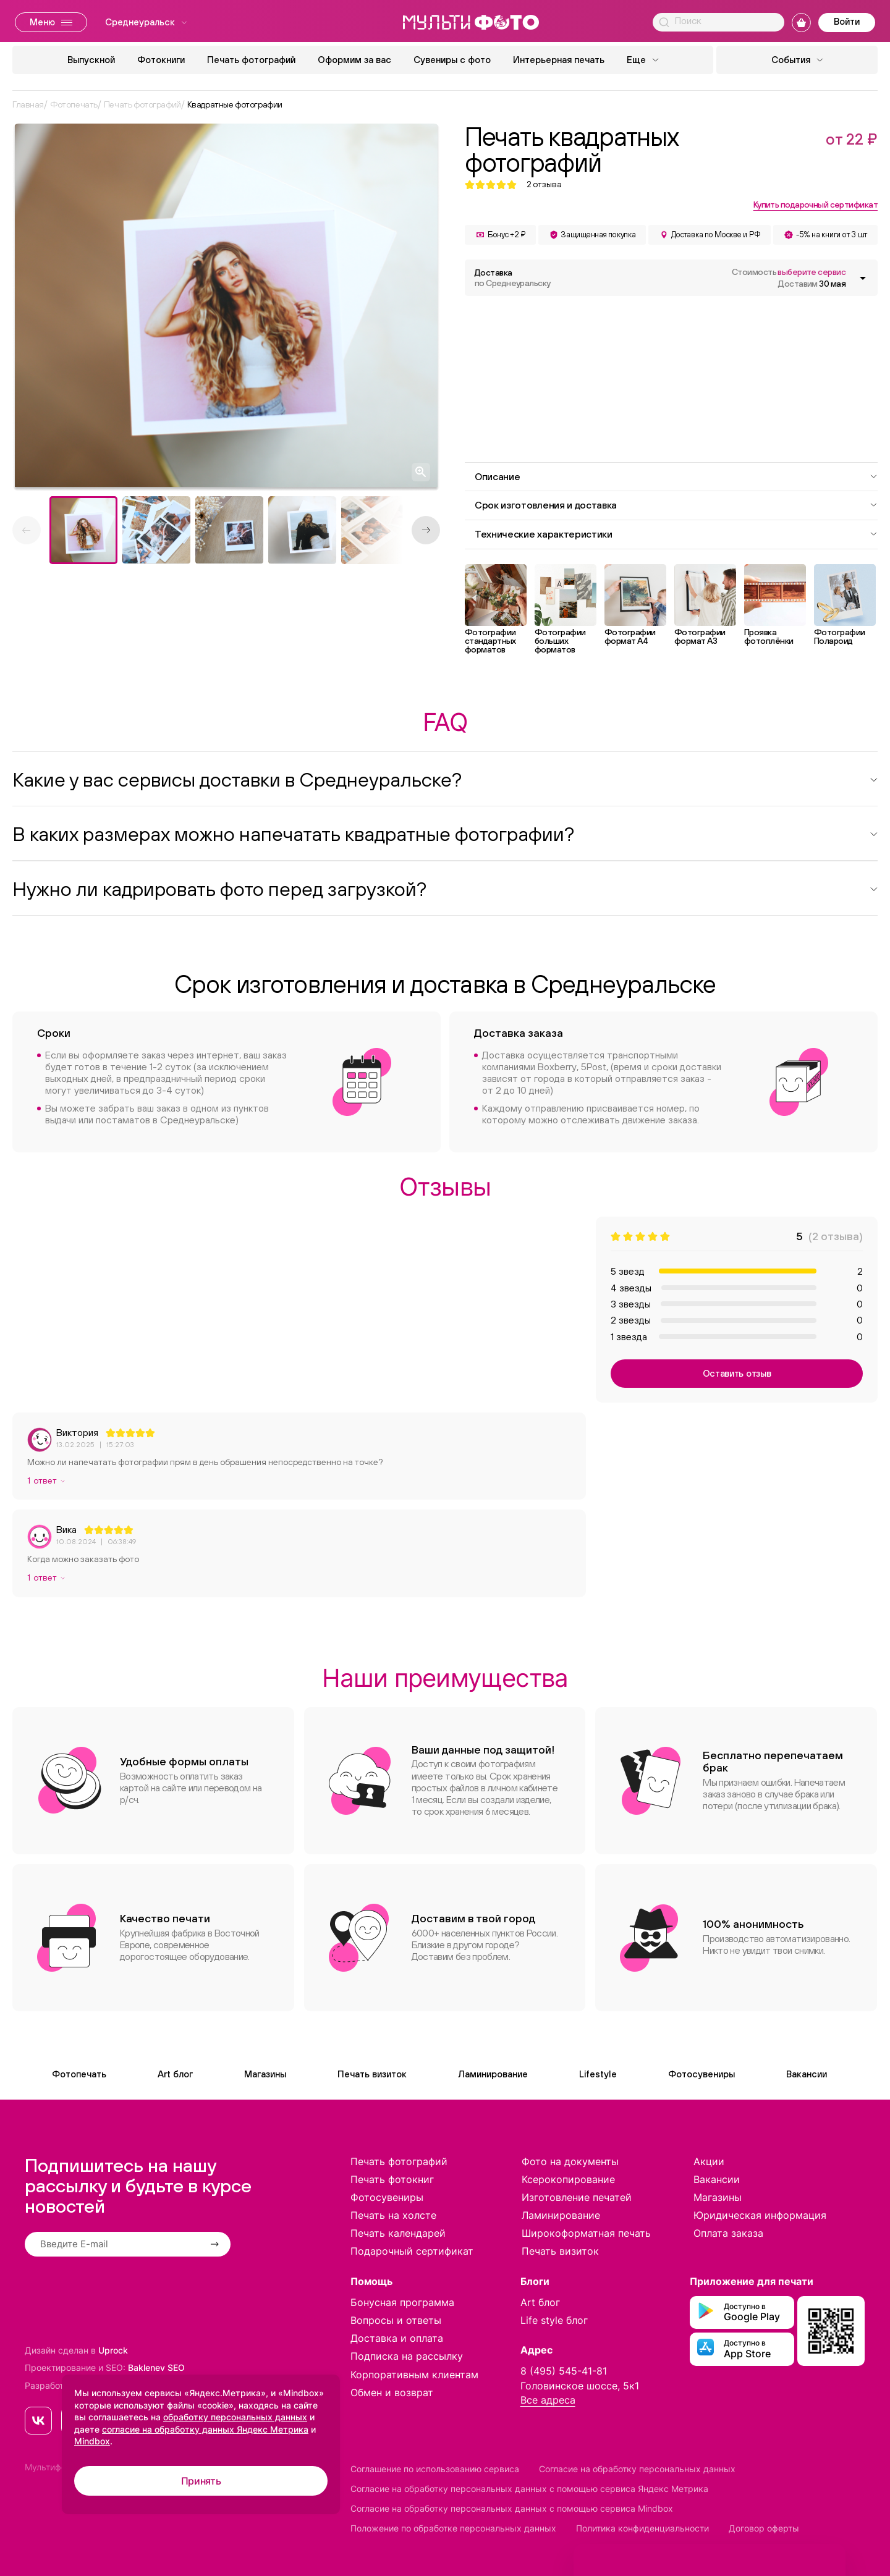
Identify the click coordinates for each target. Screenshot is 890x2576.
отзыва (544, 184)
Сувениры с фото (452, 59)
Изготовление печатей (577, 2197)
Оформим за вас (354, 59)
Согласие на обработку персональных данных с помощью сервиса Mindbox (511, 2508)
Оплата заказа (728, 2233)
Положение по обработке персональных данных (453, 2528)
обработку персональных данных (235, 2417)
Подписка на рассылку (406, 2356)
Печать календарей (398, 2233)
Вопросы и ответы (395, 2320)
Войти (847, 21)
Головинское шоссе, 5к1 (579, 2386)
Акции (708, 2161)
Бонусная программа (402, 2302)
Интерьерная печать (558, 59)
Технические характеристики (676, 533)
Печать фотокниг (392, 2179)
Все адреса (547, 2400)
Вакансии (806, 2074)
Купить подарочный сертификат (815, 204)
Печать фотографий (251, 59)
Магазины (265, 2074)
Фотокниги (161, 59)
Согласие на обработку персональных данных (637, 2469)
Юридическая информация (759, 2215)
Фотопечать (79, 2074)
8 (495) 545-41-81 (563, 2371)
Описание (676, 476)
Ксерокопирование (568, 2179)
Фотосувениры (701, 2074)
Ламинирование (493, 2074)
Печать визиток (372, 2074)
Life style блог (554, 2320)
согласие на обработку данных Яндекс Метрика (205, 2429)
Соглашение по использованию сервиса (434, 2469)
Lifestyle (598, 2074)
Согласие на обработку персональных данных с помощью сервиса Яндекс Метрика (529, 2488)
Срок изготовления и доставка (676, 504)
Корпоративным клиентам (414, 2374)
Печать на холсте (393, 2215)
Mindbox (92, 2441)
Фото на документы (570, 2161)
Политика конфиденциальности (642, 2528)
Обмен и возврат (391, 2392)
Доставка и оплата (396, 2338)
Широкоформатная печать (586, 2233)
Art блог (175, 2074)
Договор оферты (764, 2528)
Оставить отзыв (737, 1373)
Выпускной (91, 59)
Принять (201, 2481)
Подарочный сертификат (411, 2251)
